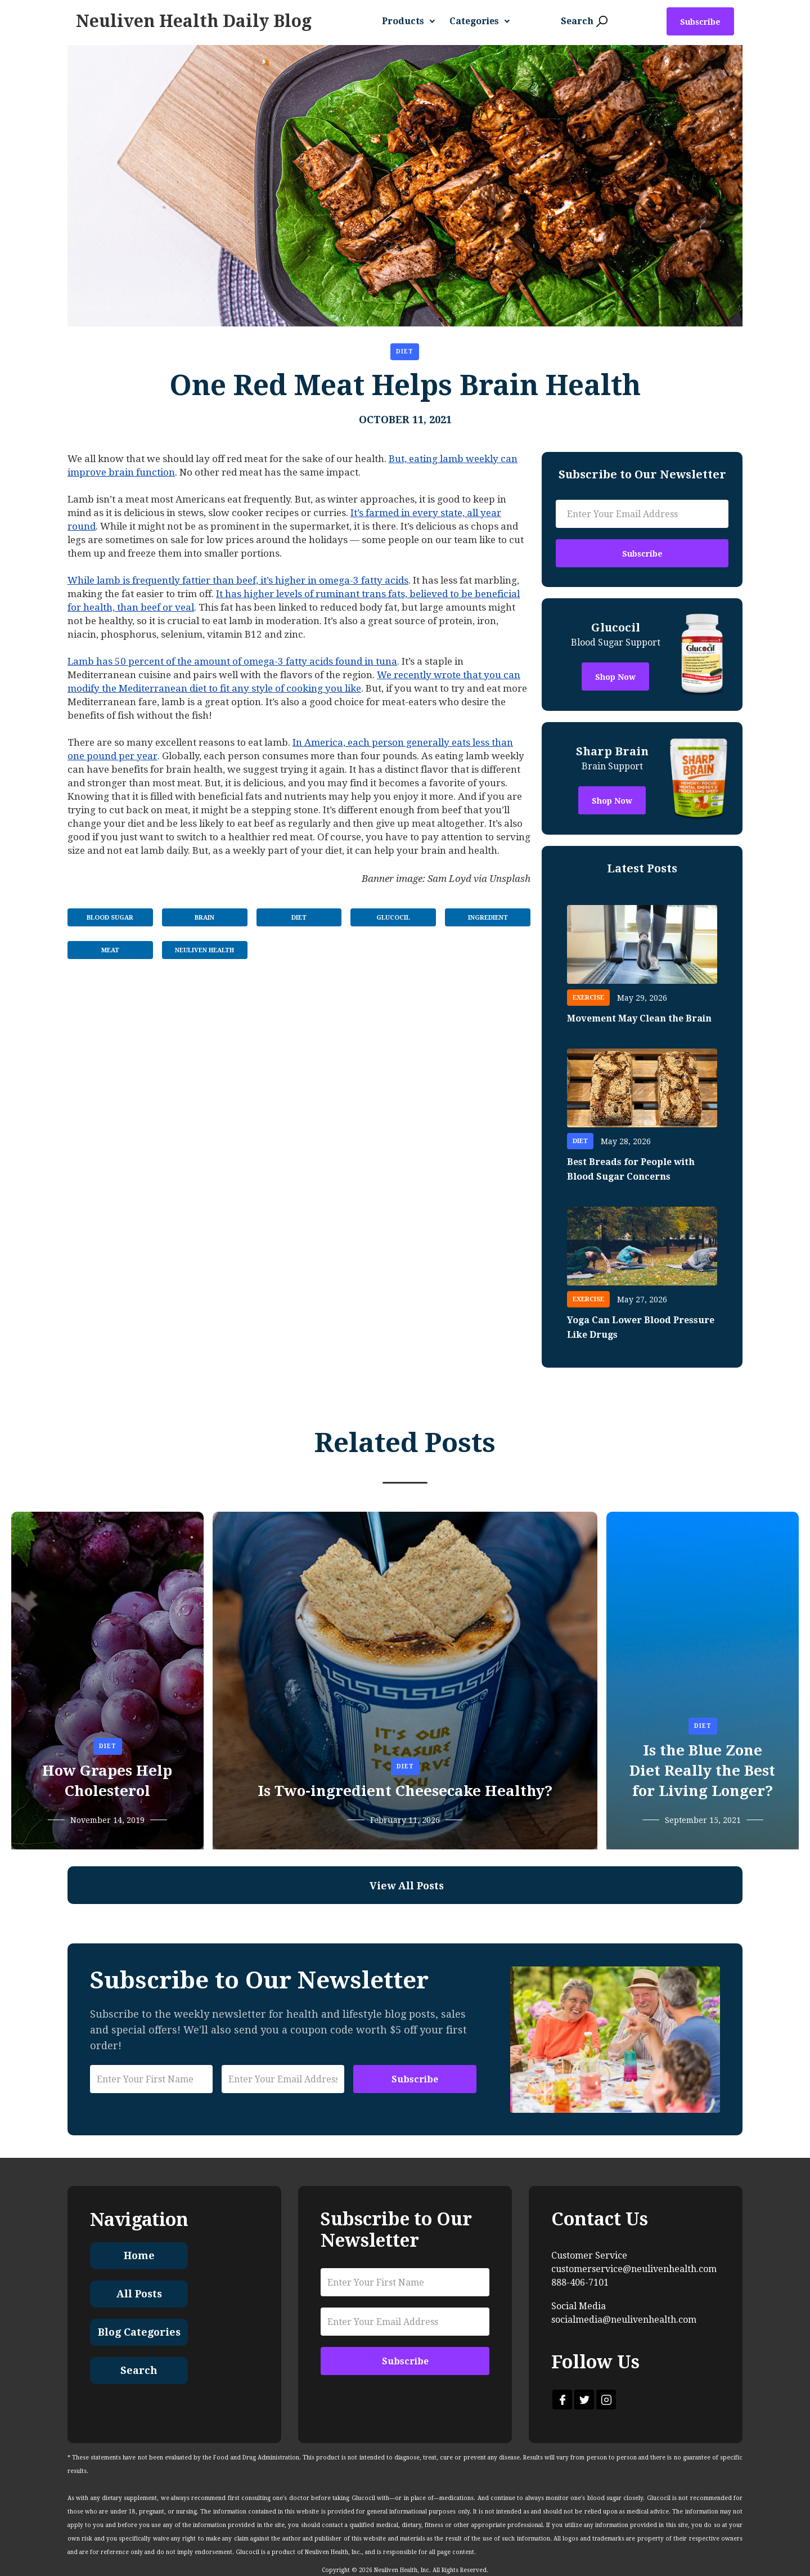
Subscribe (700, 21)
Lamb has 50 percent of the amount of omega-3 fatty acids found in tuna (232, 661)
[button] (413, 21)
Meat (110, 950)
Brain (204, 917)
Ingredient (488, 917)
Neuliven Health (204, 950)
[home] (194, 21)
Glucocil (393, 917)
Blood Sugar (110, 917)
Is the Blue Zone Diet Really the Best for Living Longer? (702, 1770)
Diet (404, 351)
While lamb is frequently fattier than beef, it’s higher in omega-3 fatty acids (238, 580)
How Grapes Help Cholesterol (107, 1780)
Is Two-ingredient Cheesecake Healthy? (405, 1790)
